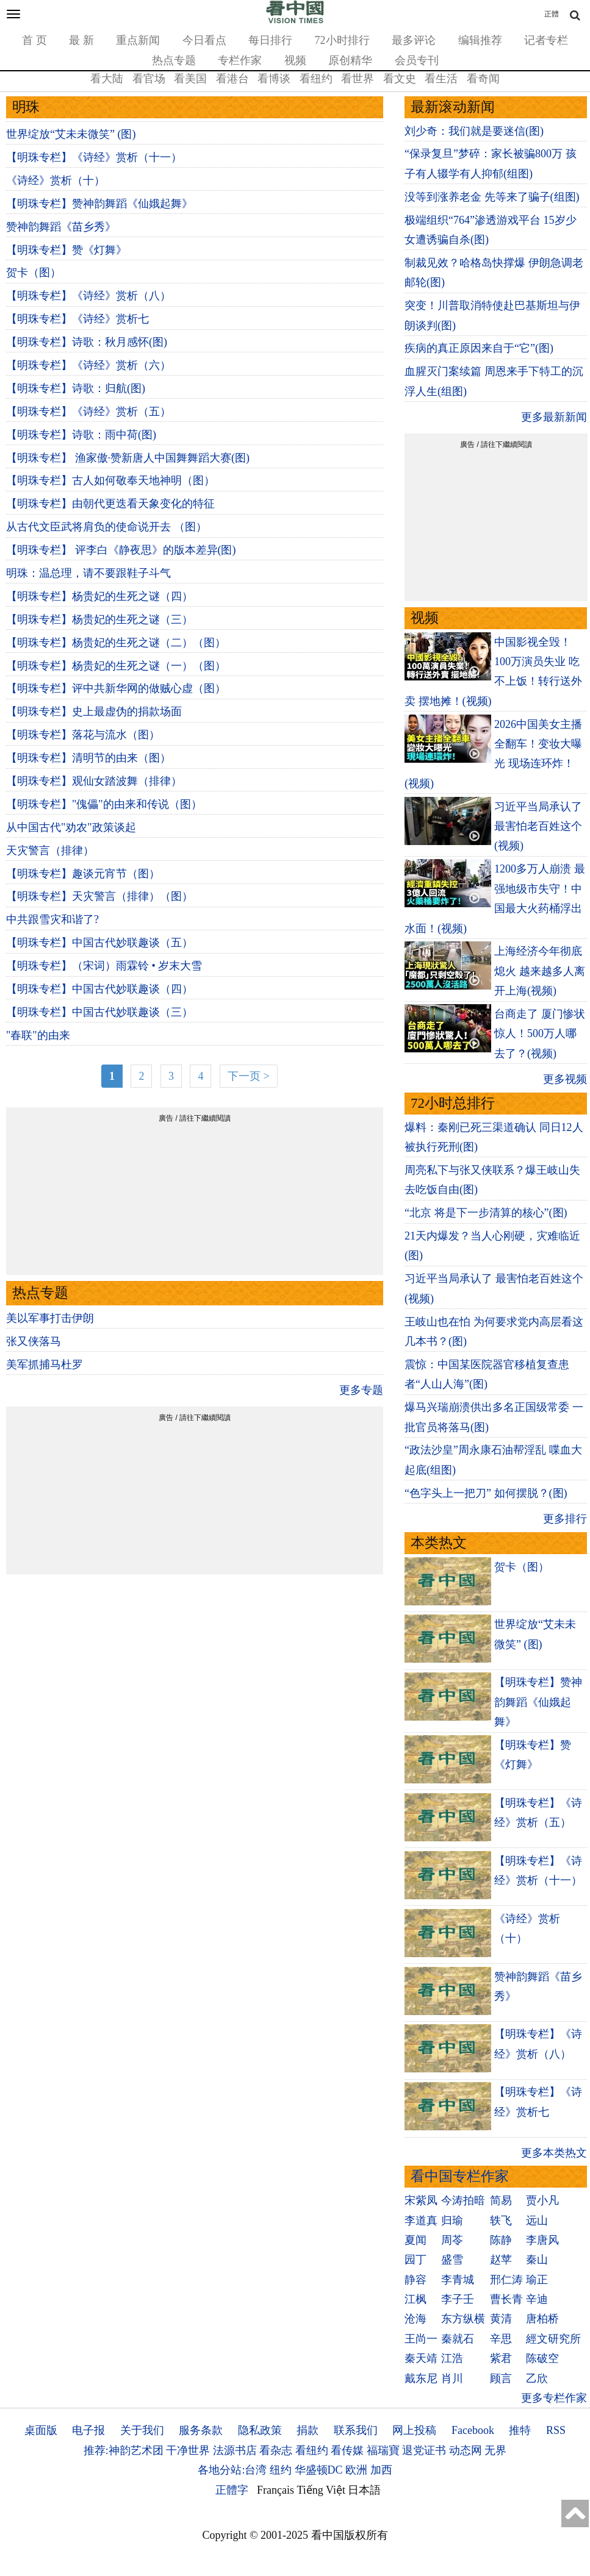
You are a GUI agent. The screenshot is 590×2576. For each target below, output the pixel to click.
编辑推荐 (480, 40)
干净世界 (188, 2450)
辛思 (501, 2339)
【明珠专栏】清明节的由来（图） (88, 758)
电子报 (88, 2430)
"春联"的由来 (38, 1035)
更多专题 (361, 1390)
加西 (381, 2470)
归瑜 (452, 2220)
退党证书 (424, 2450)
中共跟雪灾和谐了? (52, 919)
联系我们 (356, 2430)
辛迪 (537, 2299)
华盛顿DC (319, 2470)
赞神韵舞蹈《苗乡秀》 (61, 227)
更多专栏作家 (554, 2398)
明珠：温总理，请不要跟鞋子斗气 (88, 573)
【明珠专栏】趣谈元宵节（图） (83, 874)
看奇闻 (483, 79)
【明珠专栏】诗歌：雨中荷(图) (81, 435)
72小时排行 (342, 40)
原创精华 (350, 60)
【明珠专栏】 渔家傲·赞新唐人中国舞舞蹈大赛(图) (128, 458)
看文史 (399, 79)
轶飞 (501, 2220)
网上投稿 (414, 2430)
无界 (495, 2450)
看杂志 (275, 2450)
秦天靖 (421, 2358)
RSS (556, 2430)
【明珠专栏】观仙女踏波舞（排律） (94, 781)
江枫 (415, 2299)
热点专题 (174, 60)
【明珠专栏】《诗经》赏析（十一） (94, 157)
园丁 (415, 2259)
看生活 (441, 79)
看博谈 (273, 79)
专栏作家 (240, 60)
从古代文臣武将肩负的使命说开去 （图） (106, 527)
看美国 (190, 79)
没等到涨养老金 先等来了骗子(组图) (492, 197)
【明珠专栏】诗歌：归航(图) (75, 388)
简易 (501, 2200)
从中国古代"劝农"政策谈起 (71, 827)
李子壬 (457, 2299)
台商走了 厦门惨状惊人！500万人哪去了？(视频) (539, 1034)
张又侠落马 (33, 1341)
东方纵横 (463, 2319)
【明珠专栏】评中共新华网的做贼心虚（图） (116, 688)
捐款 (307, 2430)
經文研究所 (553, 2339)
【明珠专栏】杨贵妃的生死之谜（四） (99, 596)
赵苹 (501, 2259)
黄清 (501, 2319)
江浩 (452, 2358)
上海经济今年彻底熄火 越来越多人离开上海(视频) (539, 971)
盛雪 (452, 2259)
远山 (537, 2220)
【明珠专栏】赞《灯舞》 (66, 250)
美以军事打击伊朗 (50, 1318)
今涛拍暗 (463, 2200)
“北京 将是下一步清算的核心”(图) (486, 1213)
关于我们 (142, 2430)
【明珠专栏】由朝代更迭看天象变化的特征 (110, 504)
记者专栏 (546, 40)
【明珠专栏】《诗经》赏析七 (77, 319)
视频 (295, 60)
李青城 (457, 2280)
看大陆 (106, 79)
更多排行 (565, 1519)
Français (275, 2490)
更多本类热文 (554, 2153)
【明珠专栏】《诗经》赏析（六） (88, 365)
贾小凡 (542, 2200)
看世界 (357, 79)
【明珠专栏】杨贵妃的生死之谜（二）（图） (116, 643)
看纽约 (316, 79)
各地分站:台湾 (232, 2470)
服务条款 (201, 2430)
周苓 (452, 2240)
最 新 (81, 40)
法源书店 (235, 2450)
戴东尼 (421, 2378)
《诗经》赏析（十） (55, 180)
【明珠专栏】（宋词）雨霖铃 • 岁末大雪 (104, 966)
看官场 (148, 79)
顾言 (501, 2378)
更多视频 (565, 1079)
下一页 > (249, 1076)
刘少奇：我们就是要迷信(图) (474, 131)
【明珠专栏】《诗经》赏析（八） (88, 296)
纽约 (281, 2470)
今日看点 (204, 40)
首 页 (34, 40)
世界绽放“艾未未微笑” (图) (70, 134)
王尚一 (421, 2339)
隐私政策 (260, 2430)
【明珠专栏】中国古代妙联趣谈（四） (99, 989)
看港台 (232, 79)
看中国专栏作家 (460, 2176)
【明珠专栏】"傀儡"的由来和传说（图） (104, 804)
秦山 (537, 2259)
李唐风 (542, 2240)
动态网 (465, 2450)
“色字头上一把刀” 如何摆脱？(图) (486, 1493)
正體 (551, 14)
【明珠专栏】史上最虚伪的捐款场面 (94, 711)
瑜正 (537, 2280)
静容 (415, 2280)
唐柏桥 (542, 2319)
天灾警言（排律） (50, 850)
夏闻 (415, 2240)
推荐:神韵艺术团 (124, 2450)
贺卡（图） (33, 272)
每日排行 (270, 40)
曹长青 (506, 2299)
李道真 (421, 2220)
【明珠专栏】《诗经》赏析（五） (88, 411)
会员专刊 (417, 60)
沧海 (415, 2319)
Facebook (472, 2430)
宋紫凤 (421, 2200)
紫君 (501, 2358)
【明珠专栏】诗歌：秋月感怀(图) (86, 342)
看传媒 (347, 2450)
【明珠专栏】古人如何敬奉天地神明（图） (110, 480)
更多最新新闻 (554, 417)
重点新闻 (138, 40)
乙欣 (537, 2378)
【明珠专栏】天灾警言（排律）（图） (99, 896)
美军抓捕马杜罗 (44, 1364)
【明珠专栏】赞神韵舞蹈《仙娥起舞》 (99, 204)
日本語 (364, 2490)
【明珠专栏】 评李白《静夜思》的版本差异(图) (121, 550)
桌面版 (40, 2430)
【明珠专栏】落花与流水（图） (83, 735)
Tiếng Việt (321, 2490)
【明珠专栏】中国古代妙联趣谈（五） (99, 943)
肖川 (452, 2378)
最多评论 (414, 40)
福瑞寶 (383, 2450)
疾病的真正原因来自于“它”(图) (479, 348)
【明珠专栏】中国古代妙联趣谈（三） (99, 1012)
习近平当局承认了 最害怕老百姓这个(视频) (538, 826)
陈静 (501, 2240)
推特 (520, 2430)
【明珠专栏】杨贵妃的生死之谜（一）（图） (116, 666)
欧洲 (356, 2470)
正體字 (231, 2490)
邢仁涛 (506, 2280)
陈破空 (542, 2358)
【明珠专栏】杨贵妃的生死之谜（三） (99, 619)
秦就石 (457, 2339)
